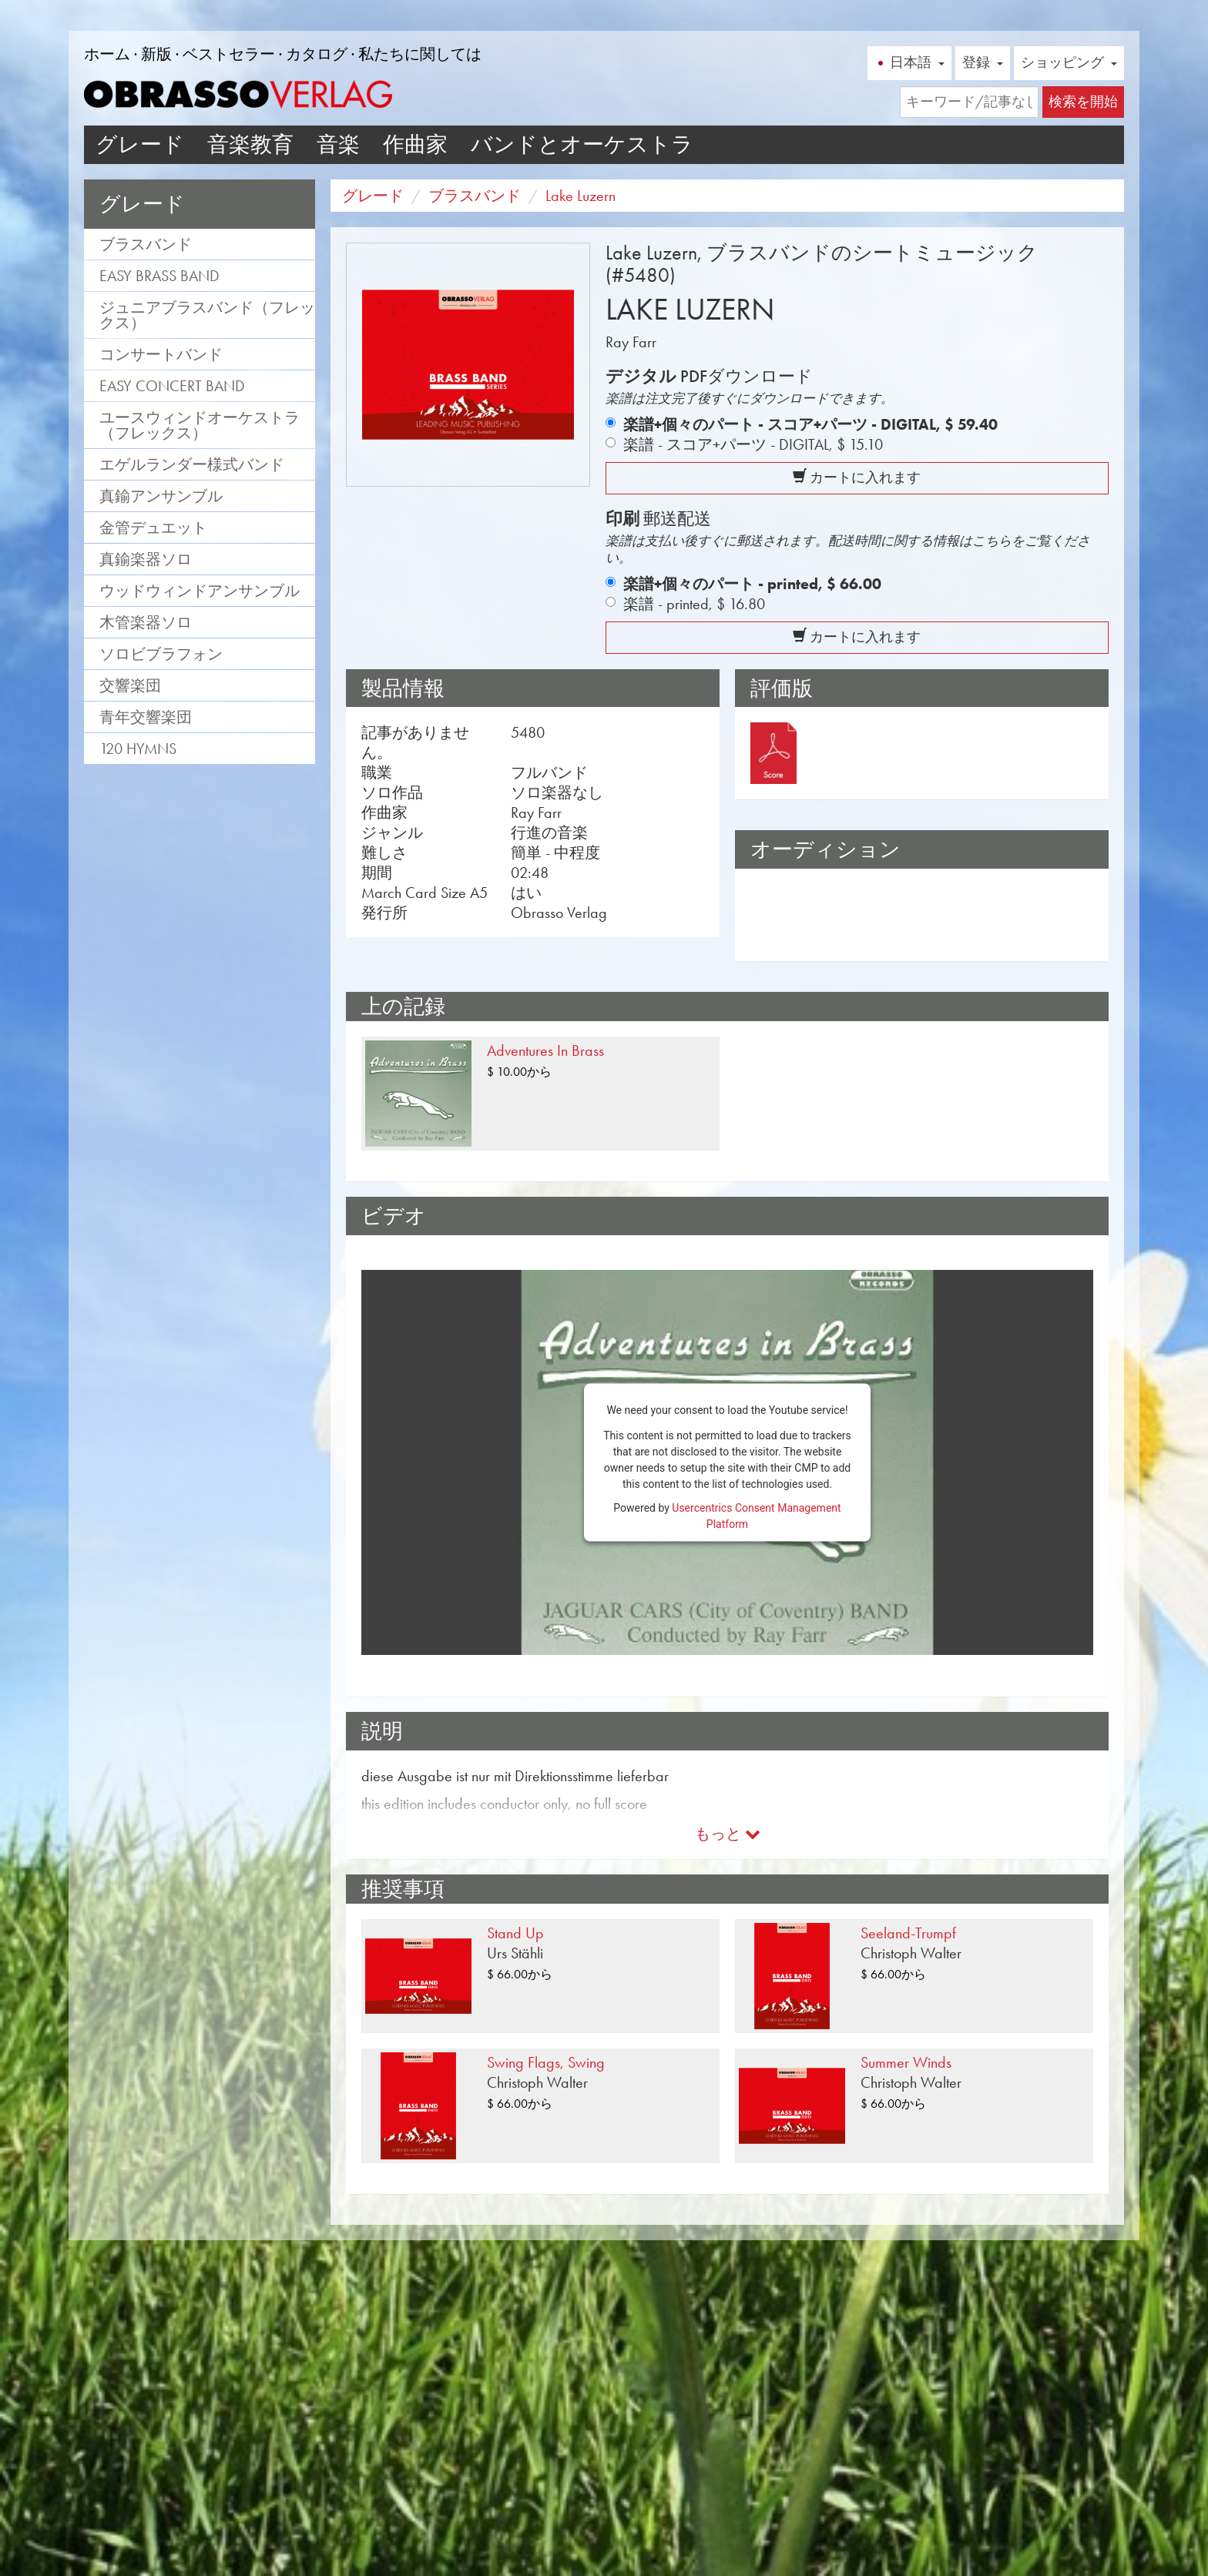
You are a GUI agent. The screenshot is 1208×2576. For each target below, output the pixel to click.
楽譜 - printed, (694, 604)
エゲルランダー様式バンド (191, 464)
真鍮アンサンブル (161, 496)
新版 (156, 54)
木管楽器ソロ (145, 622)
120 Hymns (137, 748)
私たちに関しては (420, 54)
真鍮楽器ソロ (145, 559)
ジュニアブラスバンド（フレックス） (207, 315)
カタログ (316, 54)
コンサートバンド (161, 354)
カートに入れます (857, 477)
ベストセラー (229, 54)
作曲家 (415, 144)
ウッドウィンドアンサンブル (199, 590)
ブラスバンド (145, 244)
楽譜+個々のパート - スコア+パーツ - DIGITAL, (810, 424)
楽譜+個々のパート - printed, (752, 583)
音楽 (338, 144)
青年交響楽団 (145, 717)
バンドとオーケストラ (582, 144)
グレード (140, 144)
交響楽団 (130, 685)
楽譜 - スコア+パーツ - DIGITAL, (753, 444)
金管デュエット (153, 527)
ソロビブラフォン (161, 654)
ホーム (107, 54)
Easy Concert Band (172, 386)
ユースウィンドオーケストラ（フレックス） (199, 425)
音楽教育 (250, 144)
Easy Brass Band (159, 275)
